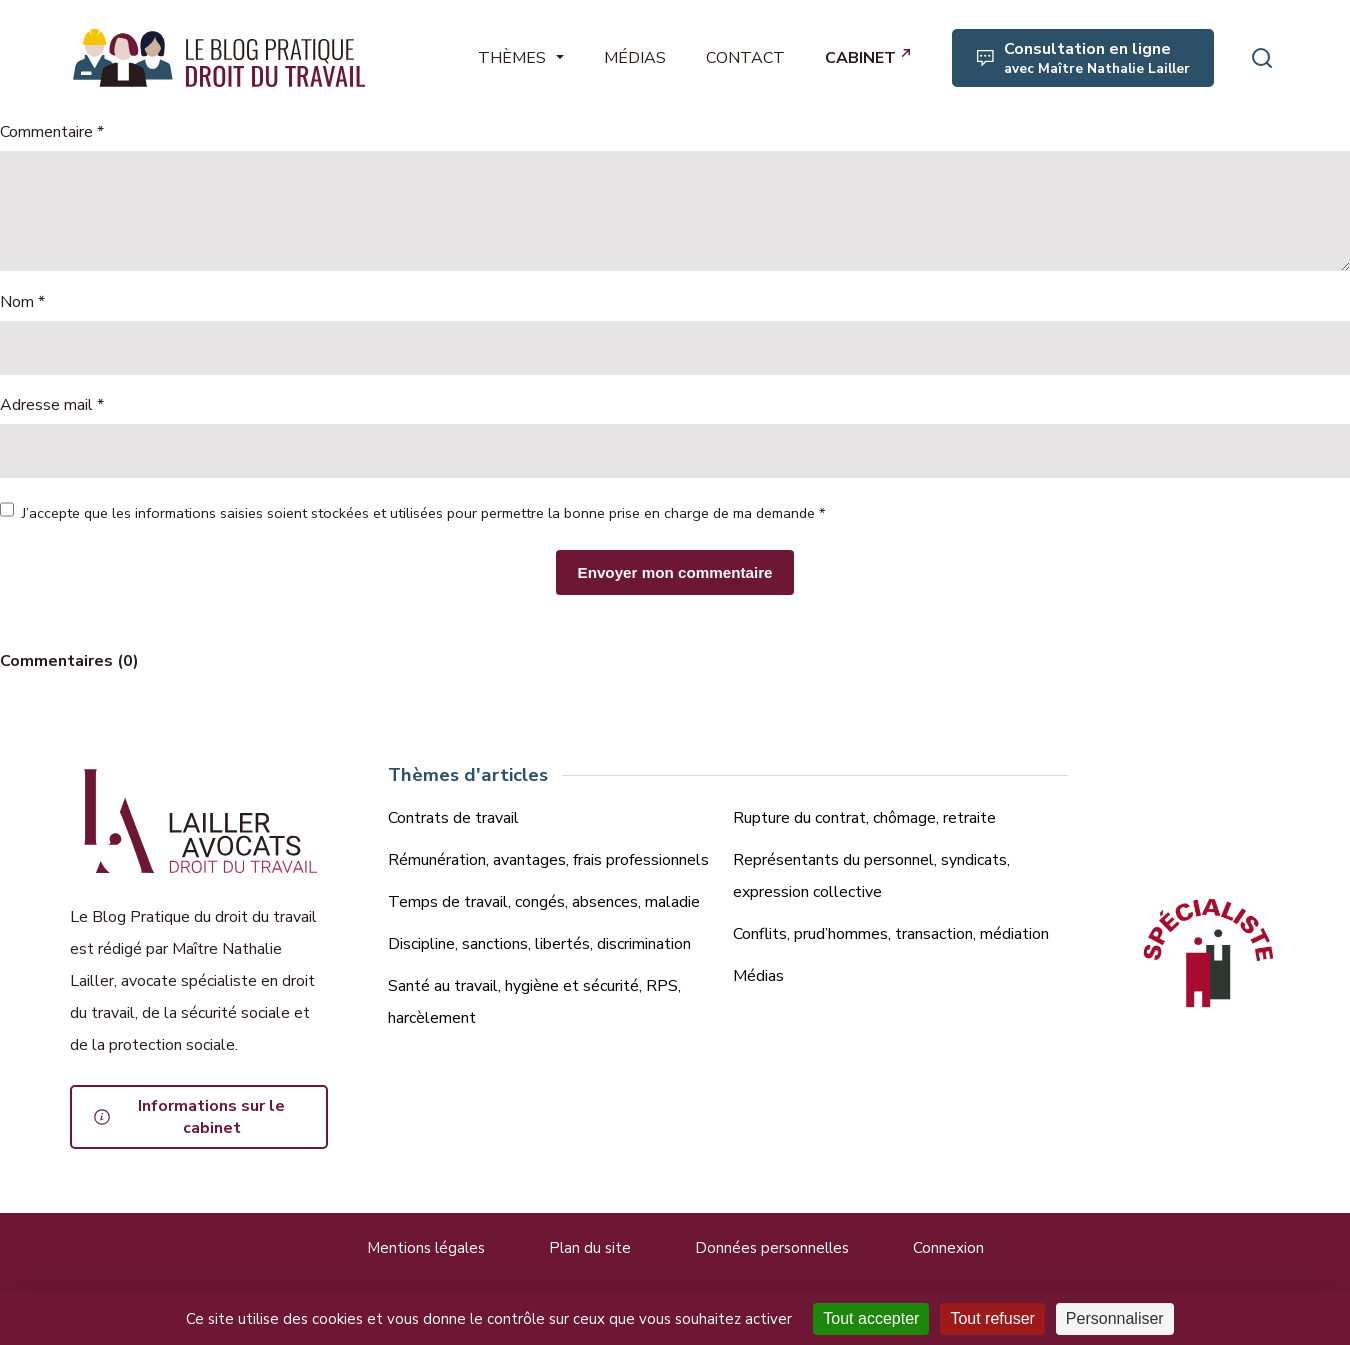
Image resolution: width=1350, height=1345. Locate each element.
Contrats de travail (453, 818)
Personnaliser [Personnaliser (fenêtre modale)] (1115, 1318)
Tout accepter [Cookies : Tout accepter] (871, 1318)
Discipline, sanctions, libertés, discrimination (539, 944)
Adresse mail (52, 405)
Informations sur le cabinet (211, 1117)
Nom (22, 302)
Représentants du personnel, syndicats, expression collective (871, 876)
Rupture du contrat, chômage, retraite (864, 818)
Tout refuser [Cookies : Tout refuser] (992, 1318)
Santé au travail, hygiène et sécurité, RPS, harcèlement (534, 1002)
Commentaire (52, 132)
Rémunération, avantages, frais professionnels (548, 860)
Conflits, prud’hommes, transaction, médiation (891, 934)
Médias (758, 976)
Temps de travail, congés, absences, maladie (544, 902)
